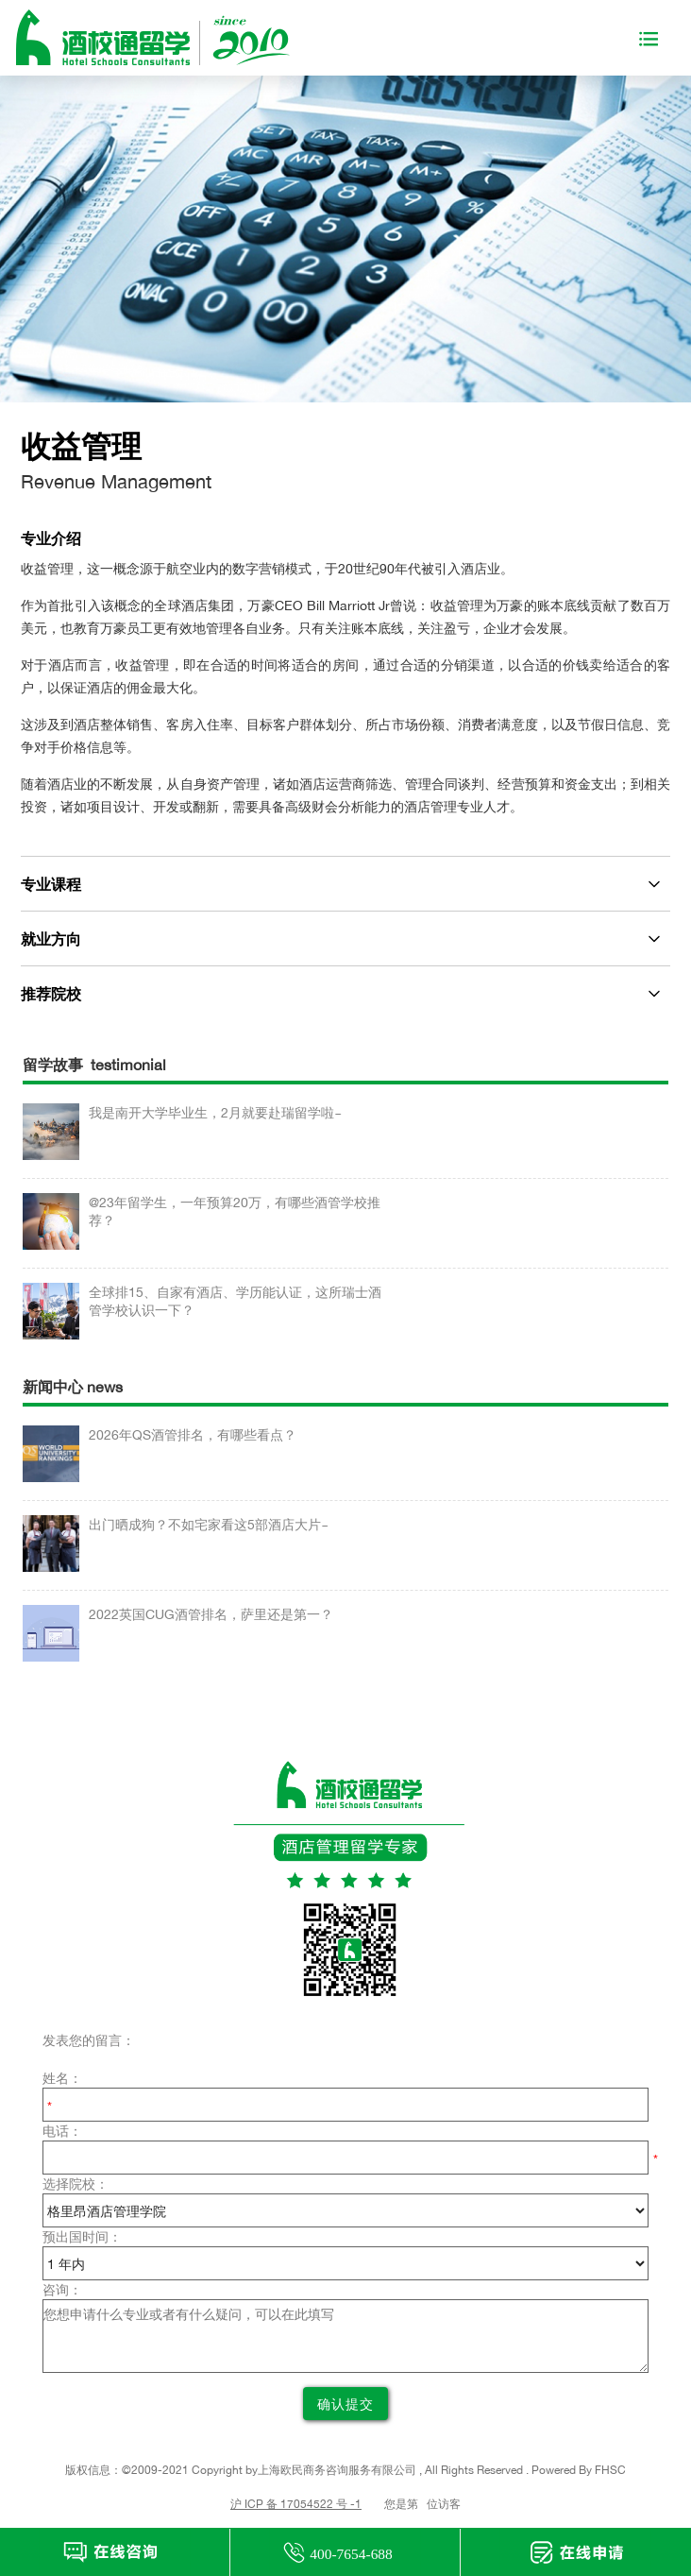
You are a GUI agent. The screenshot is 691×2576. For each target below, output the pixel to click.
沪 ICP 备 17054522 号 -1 (296, 2504)
